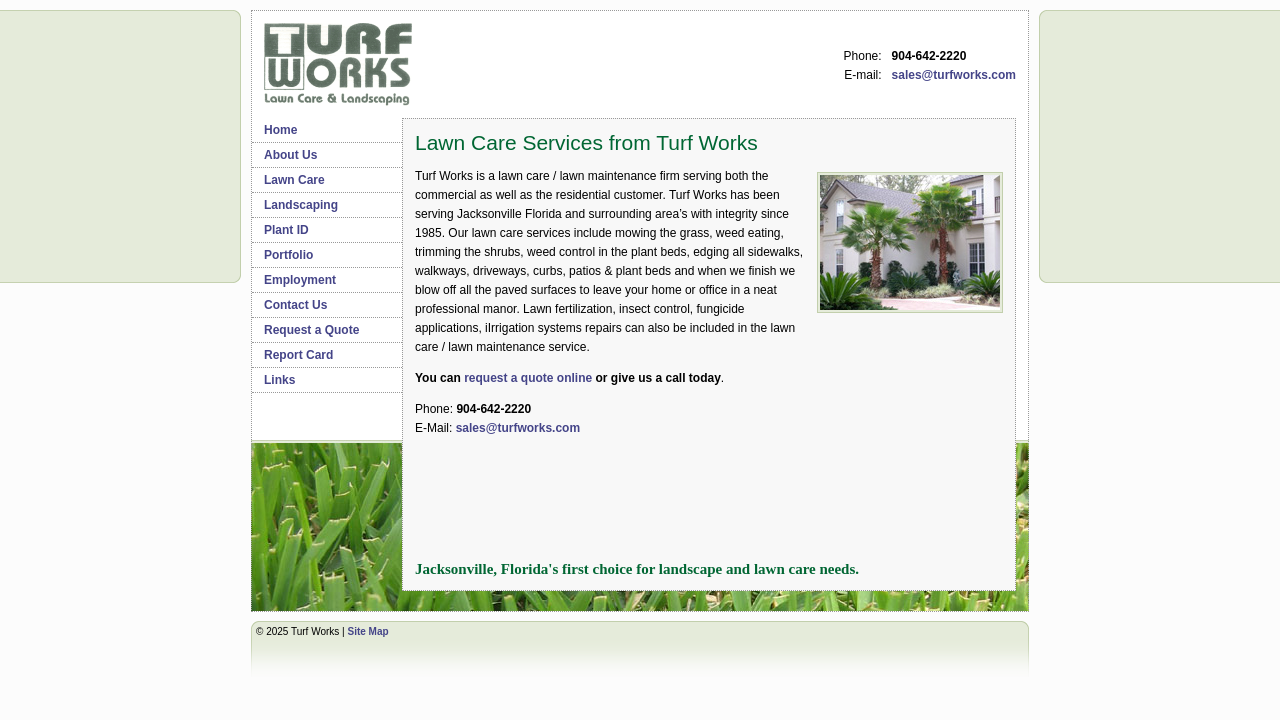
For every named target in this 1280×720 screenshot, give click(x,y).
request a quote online (528, 378)
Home (280, 130)
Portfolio (288, 255)
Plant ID (286, 230)
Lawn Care (294, 180)
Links (279, 380)
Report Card (298, 355)
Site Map (367, 631)
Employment (300, 280)
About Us (290, 155)
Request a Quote (311, 330)
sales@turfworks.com (954, 75)
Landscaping (301, 205)
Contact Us (295, 305)
